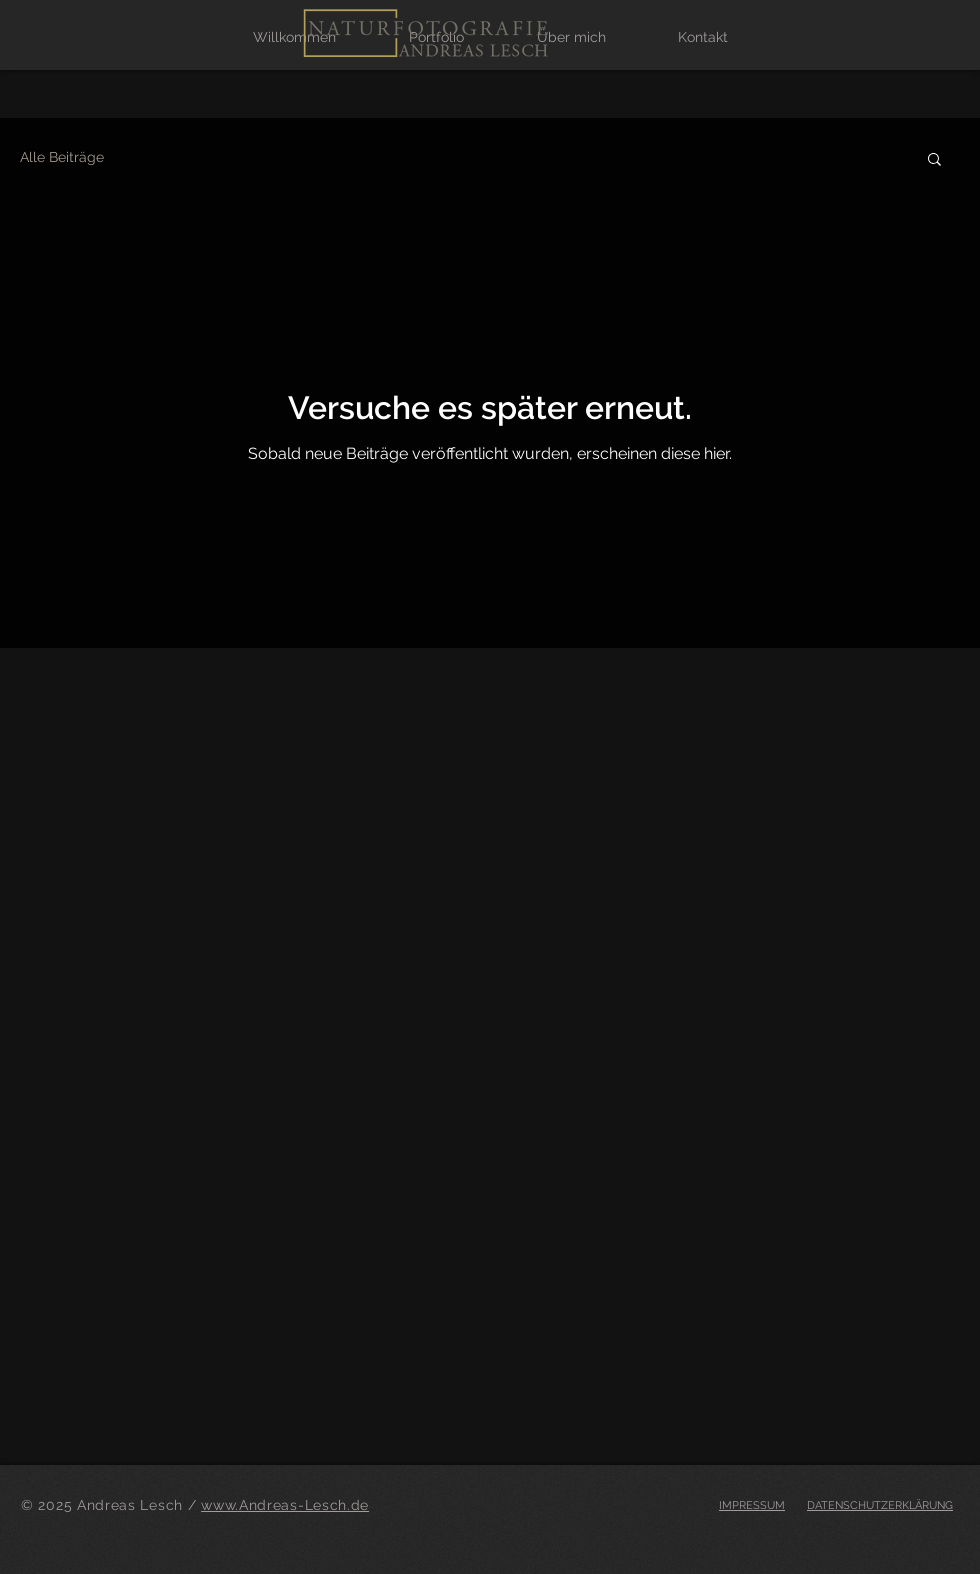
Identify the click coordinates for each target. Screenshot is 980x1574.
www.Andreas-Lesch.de (285, 1505)
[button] (934, 160)
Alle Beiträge (62, 157)
